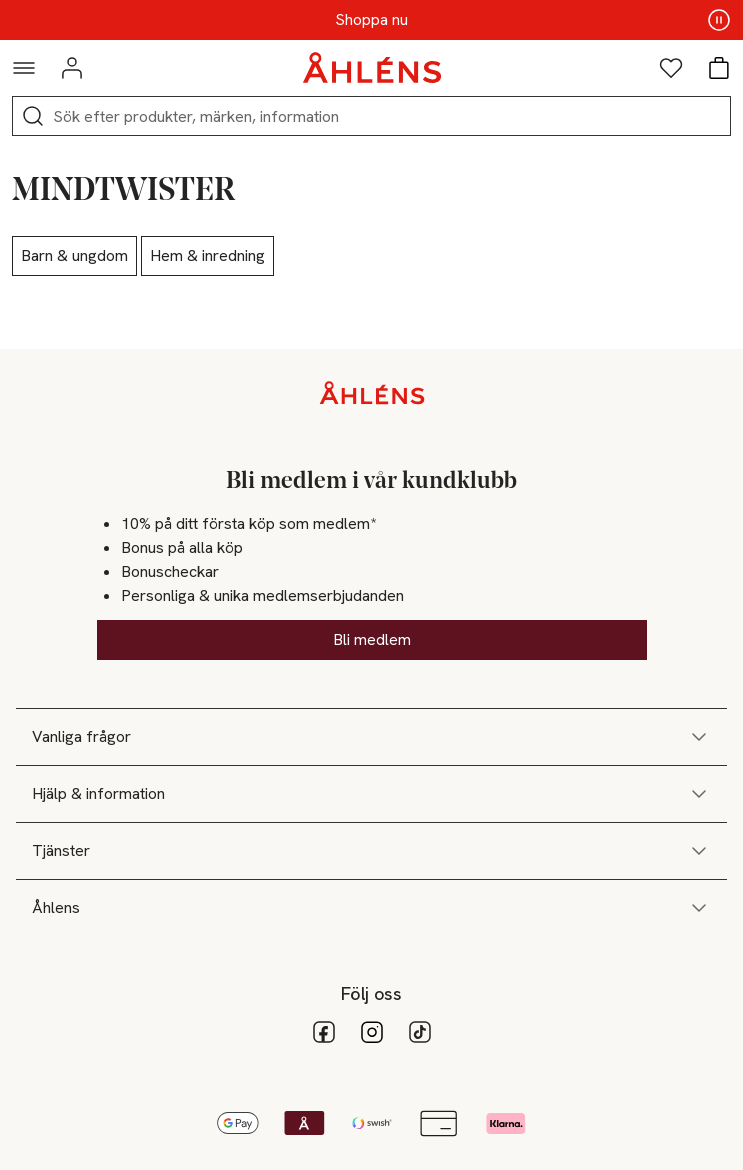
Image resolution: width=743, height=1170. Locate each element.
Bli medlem (372, 639)
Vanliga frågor (371, 737)
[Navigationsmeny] (24, 68)
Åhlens (371, 908)
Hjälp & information (371, 794)
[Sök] (33, 116)
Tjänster (371, 851)
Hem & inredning (207, 255)
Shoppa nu (371, 20)
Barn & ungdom (74, 255)
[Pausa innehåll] (719, 20)
